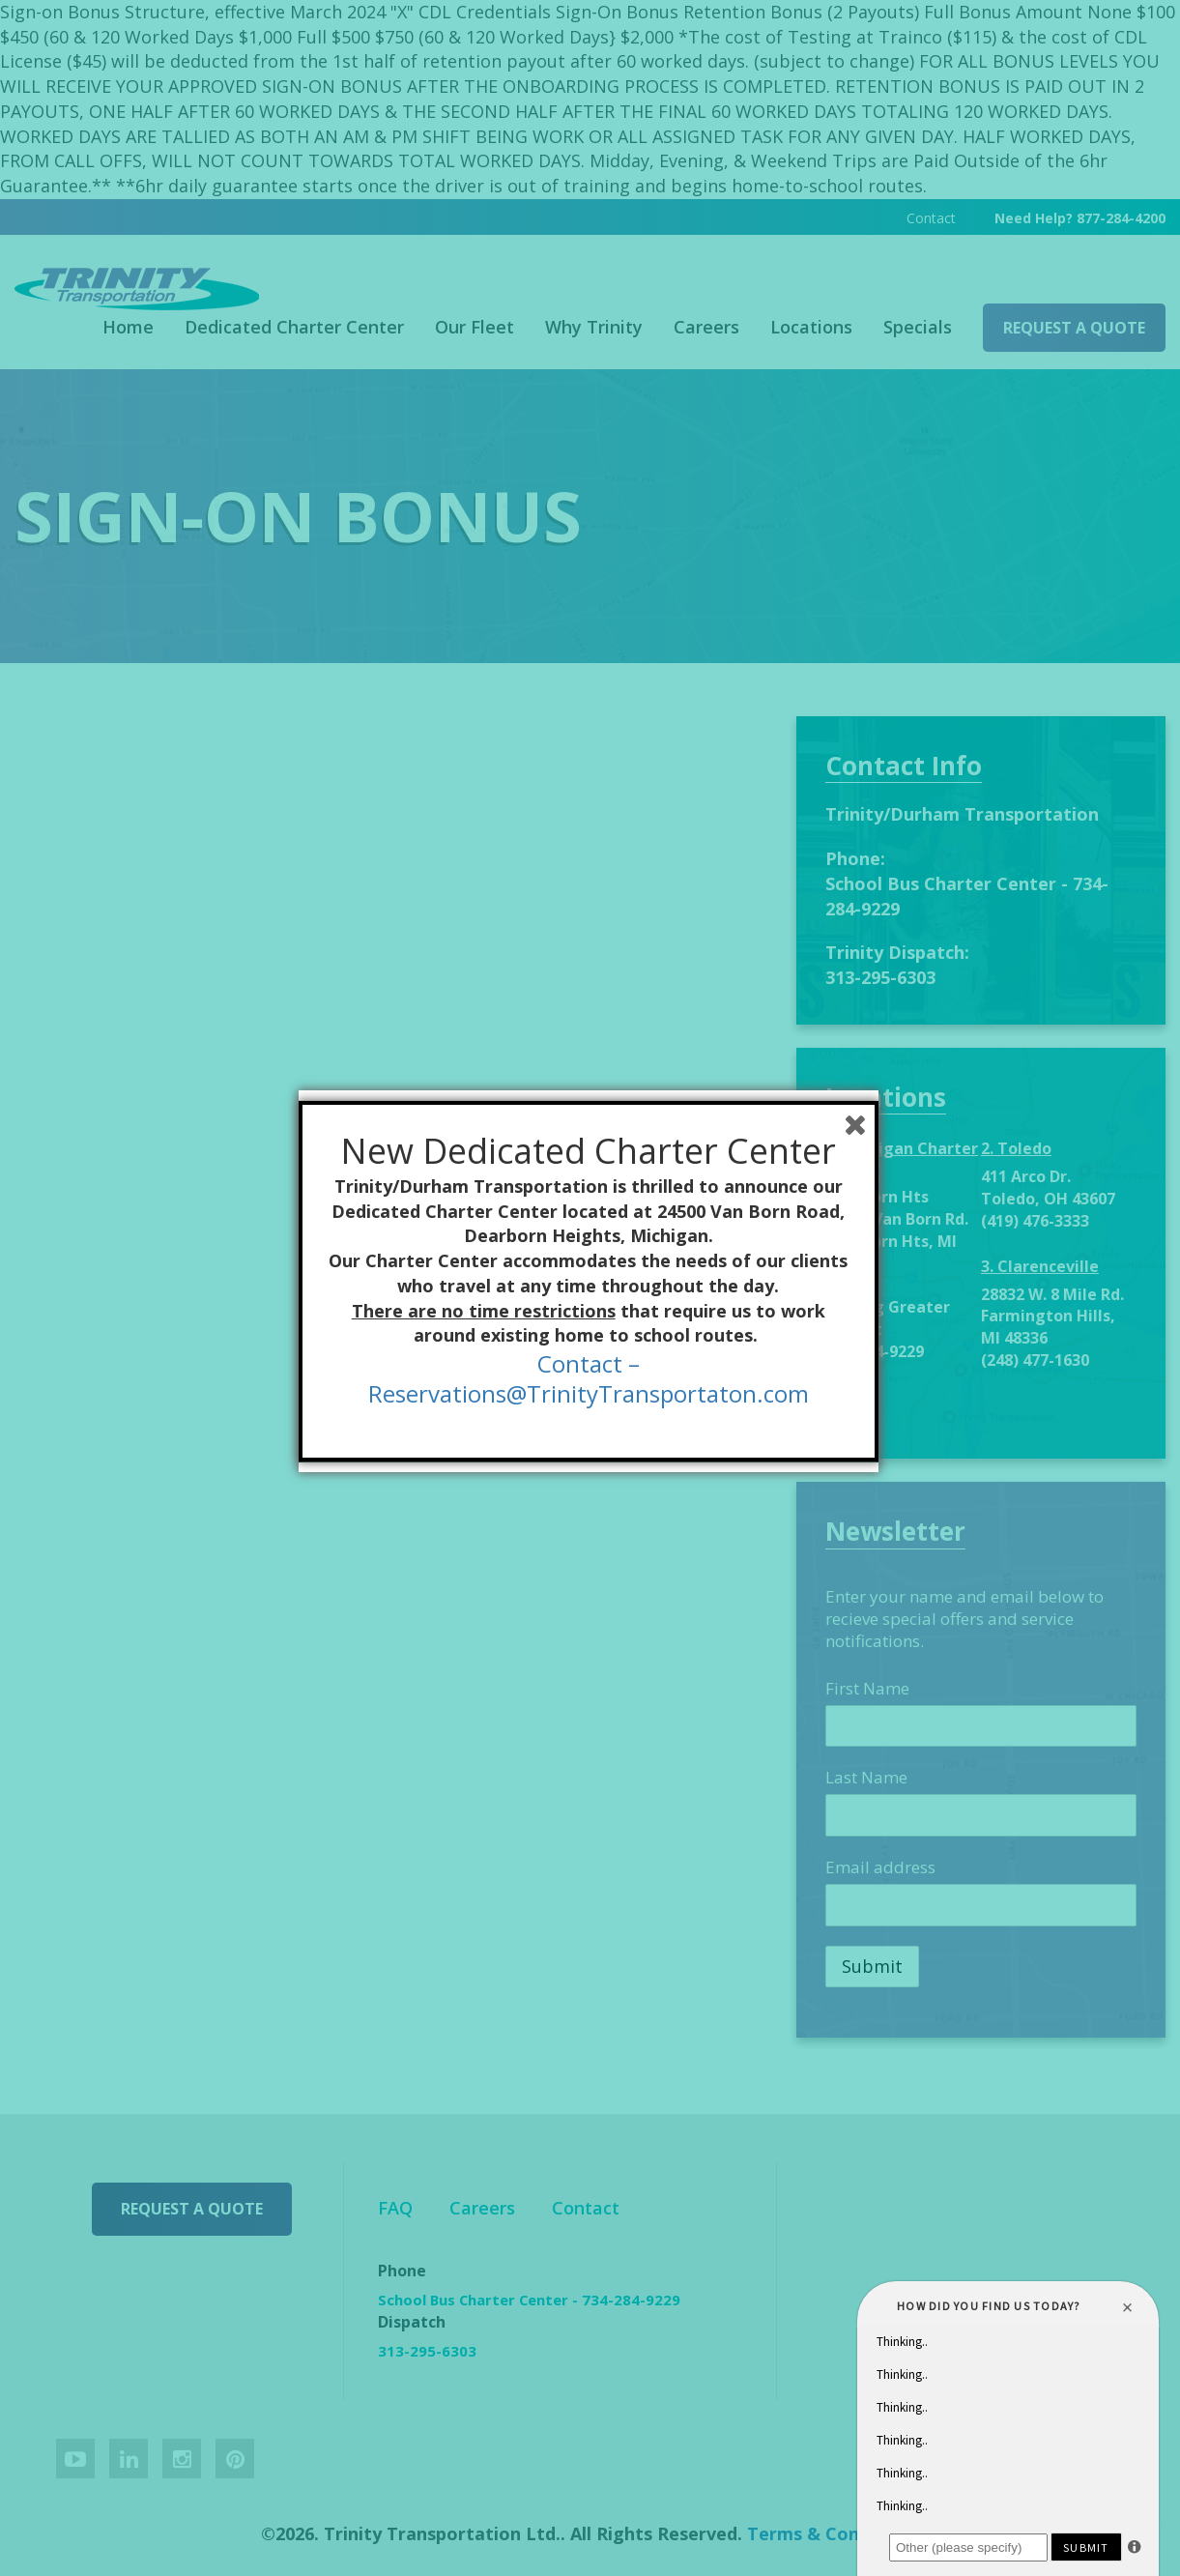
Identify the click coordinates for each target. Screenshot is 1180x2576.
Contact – (590, 1370)
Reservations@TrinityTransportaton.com (590, 1400)
